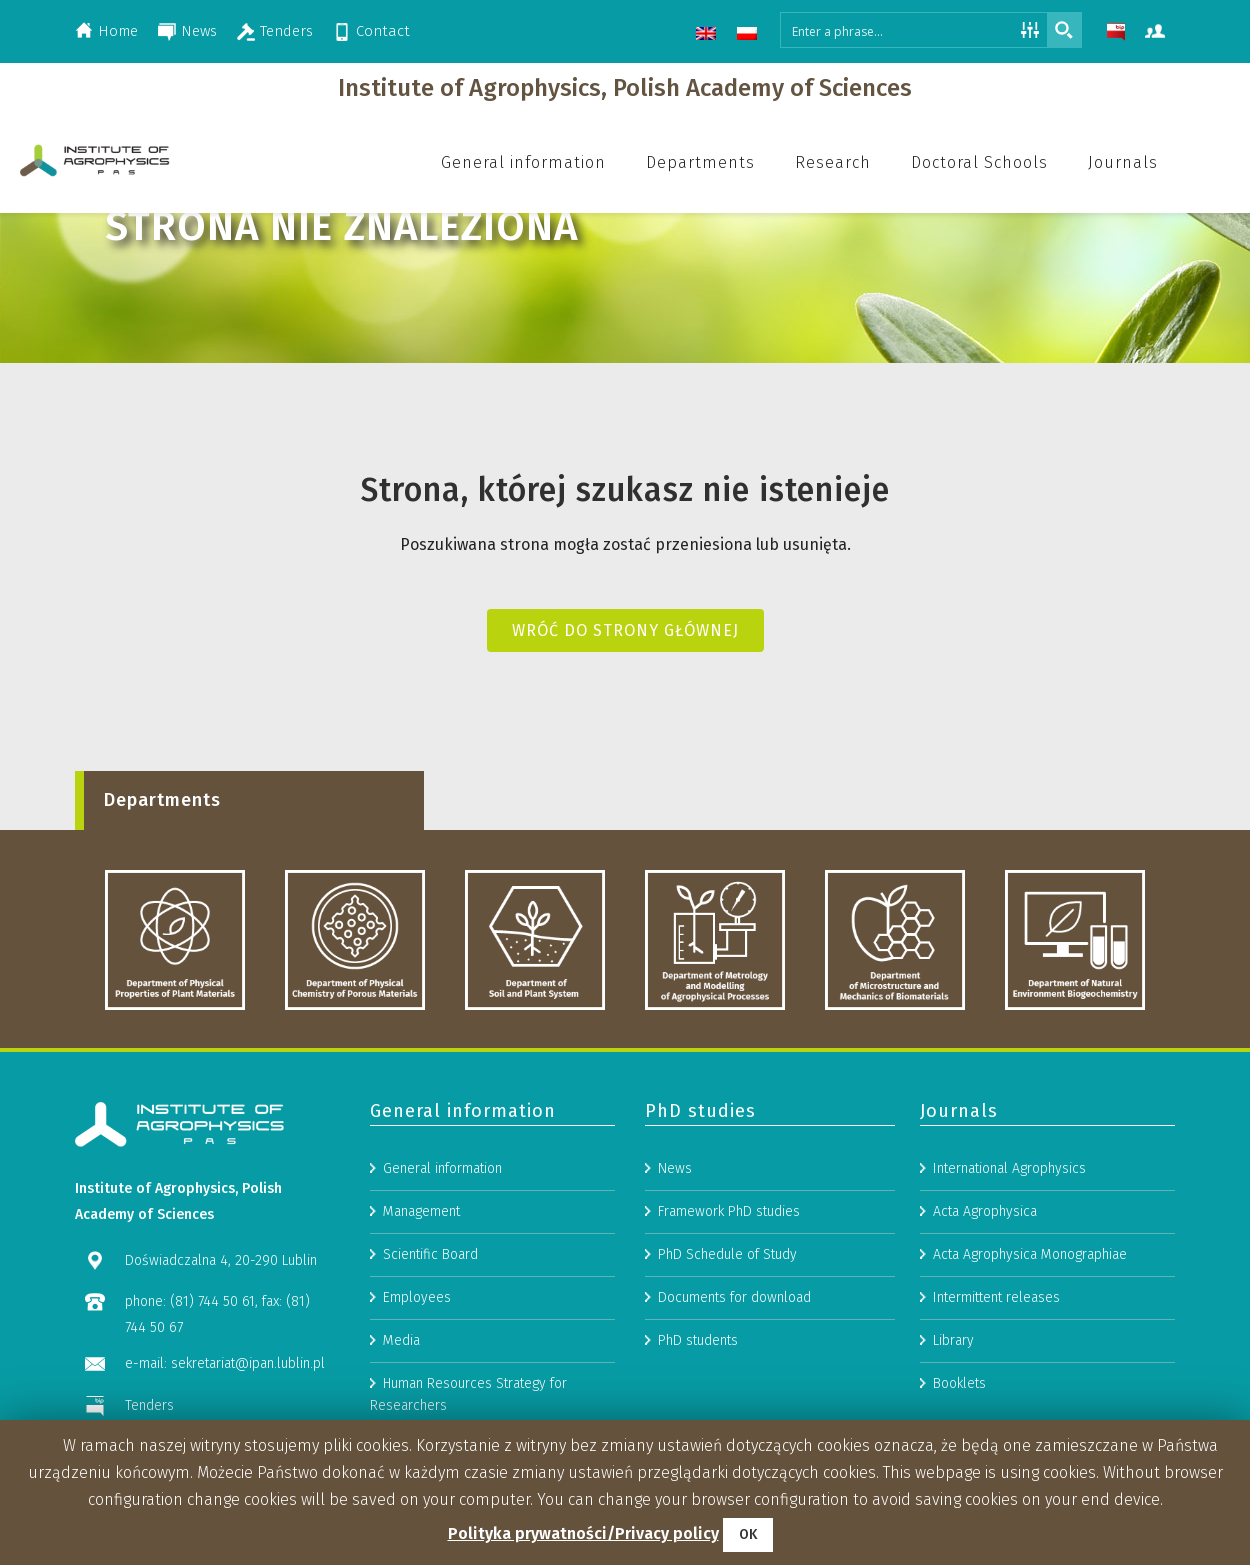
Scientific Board (430, 1362)
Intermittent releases (996, 1405)
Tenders (286, 31)
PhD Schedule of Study (727, 1362)
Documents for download (734, 1405)
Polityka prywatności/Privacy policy (583, 1533)
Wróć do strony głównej (625, 630)
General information (442, 1276)
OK (748, 1534)
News (199, 31)
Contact (383, 31)
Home (118, 31)
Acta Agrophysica (985, 1319)
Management (421, 1319)
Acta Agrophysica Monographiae (1030, 1362)
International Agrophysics (1009, 1276)
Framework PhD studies (729, 1319)
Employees (417, 1405)
